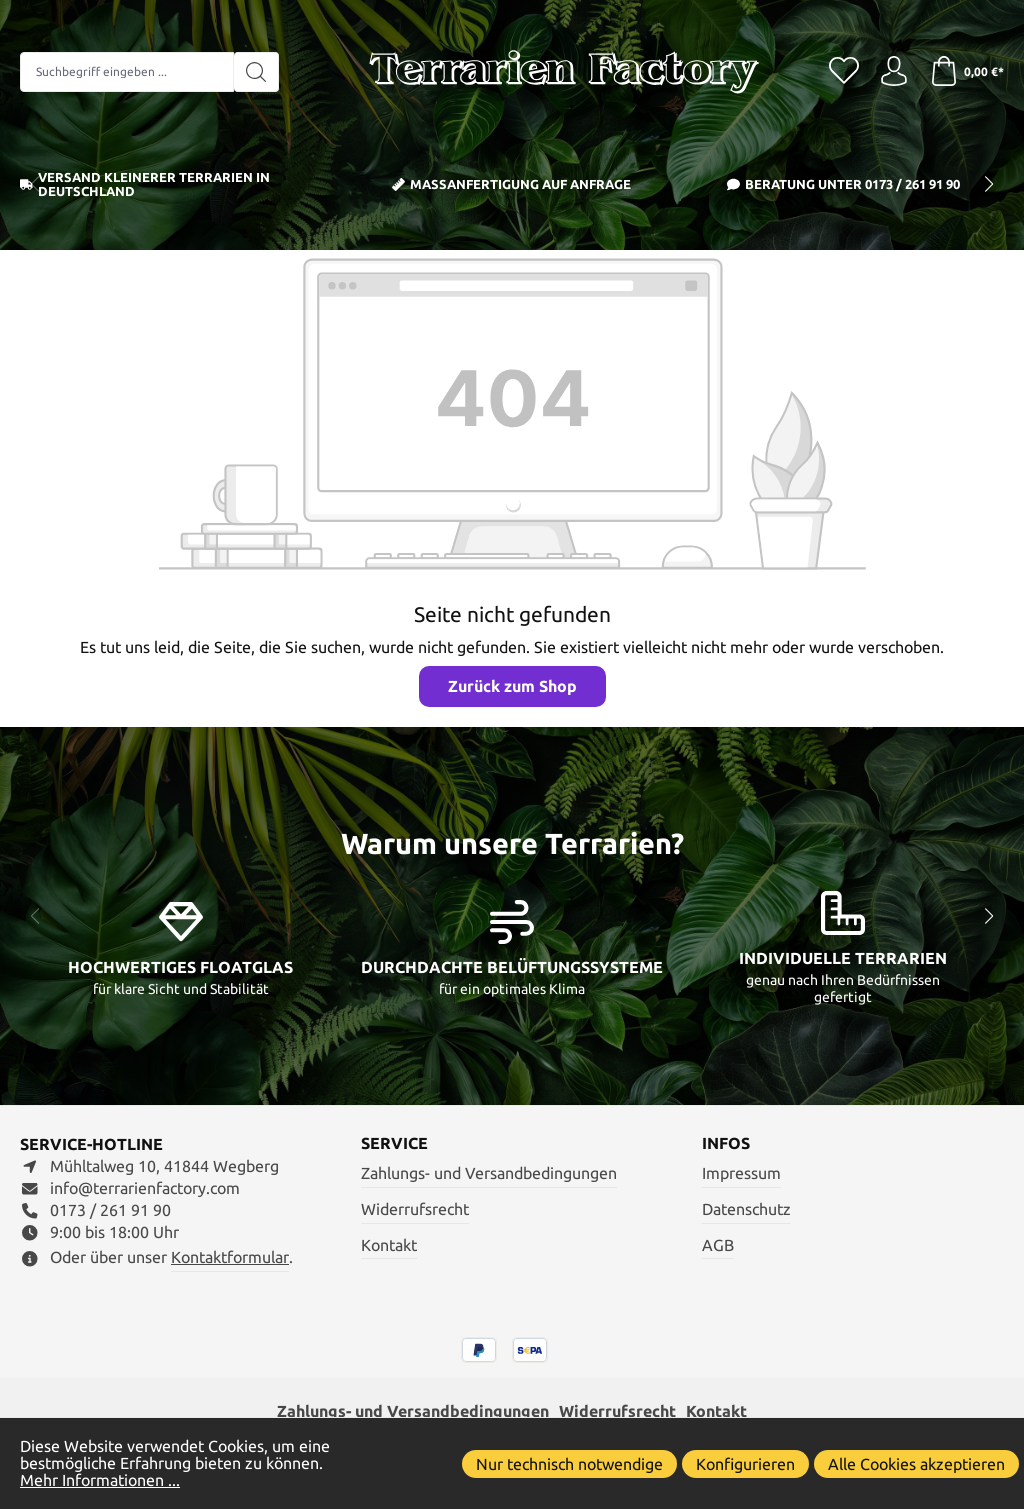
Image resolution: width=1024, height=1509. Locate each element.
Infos (726, 1144)
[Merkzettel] (844, 72)
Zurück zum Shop (512, 686)
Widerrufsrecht (415, 1209)
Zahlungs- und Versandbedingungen (489, 1173)
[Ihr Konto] (894, 72)
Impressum (741, 1173)
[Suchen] (256, 72)
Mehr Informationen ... (100, 1480)
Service (394, 1144)
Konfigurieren (745, 1464)
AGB (718, 1245)
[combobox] (127, 72)
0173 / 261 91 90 (912, 184)
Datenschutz (746, 1209)
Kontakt (389, 1245)
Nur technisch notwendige (569, 1464)
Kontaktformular (230, 1257)
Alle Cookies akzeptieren (916, 1464)
